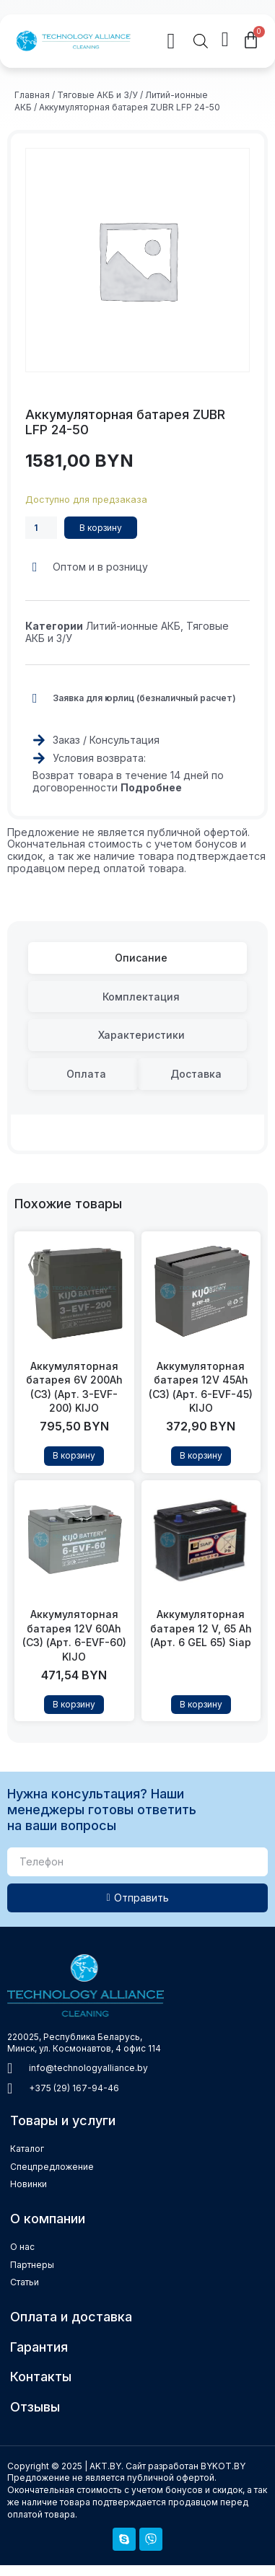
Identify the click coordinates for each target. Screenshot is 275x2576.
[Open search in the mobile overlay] (200, 41)
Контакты (40, 2376)
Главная (32, 94)
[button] (160, 41)
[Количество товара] (41, 527)
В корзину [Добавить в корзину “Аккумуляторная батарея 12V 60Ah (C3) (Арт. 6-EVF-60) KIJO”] (74, 1704)
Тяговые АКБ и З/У (97, 94)
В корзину (100, 527)
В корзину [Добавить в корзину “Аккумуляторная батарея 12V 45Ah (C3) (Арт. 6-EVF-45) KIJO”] (201, 1455)
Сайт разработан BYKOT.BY (185, 2466)
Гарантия (39, 2347)
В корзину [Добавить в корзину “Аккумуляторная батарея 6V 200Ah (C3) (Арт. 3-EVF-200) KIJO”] (74, 1455)
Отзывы (35, 2406)
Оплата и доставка (71, 2316)
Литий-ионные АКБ (133, 626)
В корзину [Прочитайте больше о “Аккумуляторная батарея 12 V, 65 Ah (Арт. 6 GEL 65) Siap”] (201, 1704)
